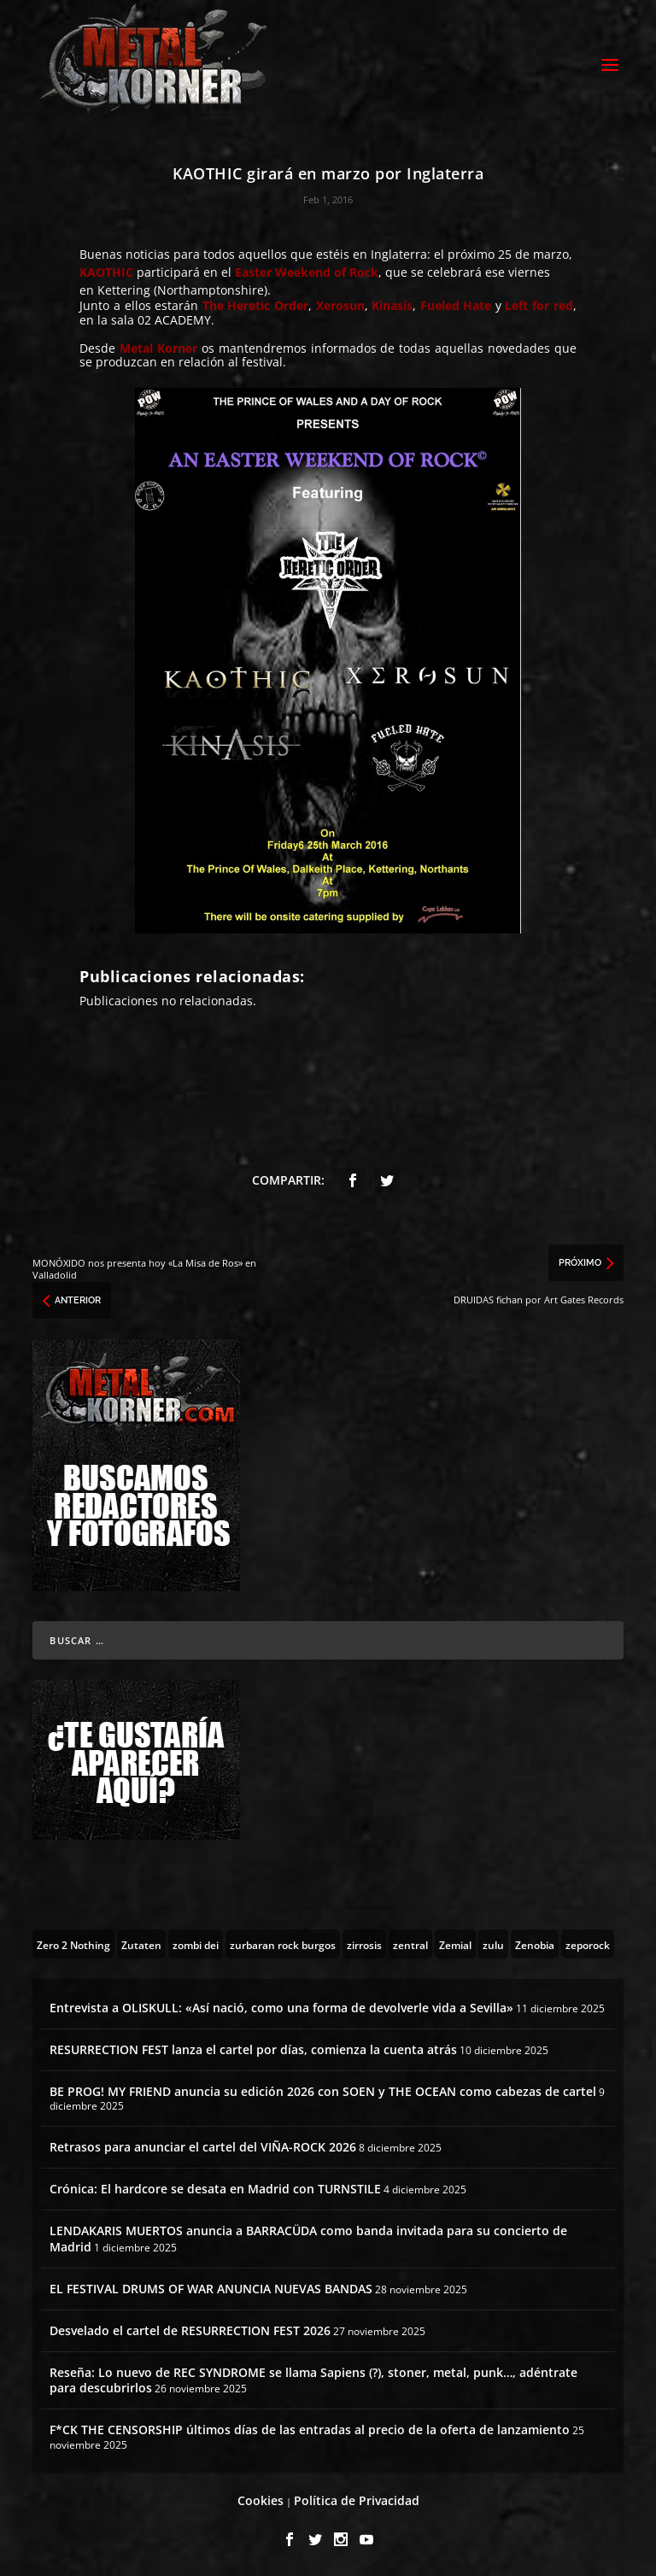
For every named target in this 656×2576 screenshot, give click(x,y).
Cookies (260, 2500)
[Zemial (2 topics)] (455, 1943)
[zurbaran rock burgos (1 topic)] (283, 1943)
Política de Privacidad (356, 2500)
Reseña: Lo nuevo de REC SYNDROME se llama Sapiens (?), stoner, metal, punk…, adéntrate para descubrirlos (313, 2380)
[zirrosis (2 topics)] (364, 1943)
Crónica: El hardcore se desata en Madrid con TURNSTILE (215, 2189)
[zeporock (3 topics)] (587, 1943)
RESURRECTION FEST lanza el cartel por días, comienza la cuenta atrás (253, 2049)
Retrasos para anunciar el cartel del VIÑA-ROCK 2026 (203, 2147)
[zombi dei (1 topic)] (195, 1943)
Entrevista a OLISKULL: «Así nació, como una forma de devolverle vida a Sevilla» (281, 2007)
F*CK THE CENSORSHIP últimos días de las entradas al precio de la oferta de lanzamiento (310, 2429)
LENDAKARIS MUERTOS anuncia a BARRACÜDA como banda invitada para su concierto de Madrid (308, 2238)
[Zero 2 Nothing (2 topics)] (73, 1943)
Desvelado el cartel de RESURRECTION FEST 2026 (190, 2330)
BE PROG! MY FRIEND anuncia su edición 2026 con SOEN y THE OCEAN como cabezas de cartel (323, 2091)
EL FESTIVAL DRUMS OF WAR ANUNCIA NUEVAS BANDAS (211, 2288)
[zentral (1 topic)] (410, 1943)
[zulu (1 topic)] (493, 1943)
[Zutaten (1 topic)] (141, 1943)
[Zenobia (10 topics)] (535, 1943)
